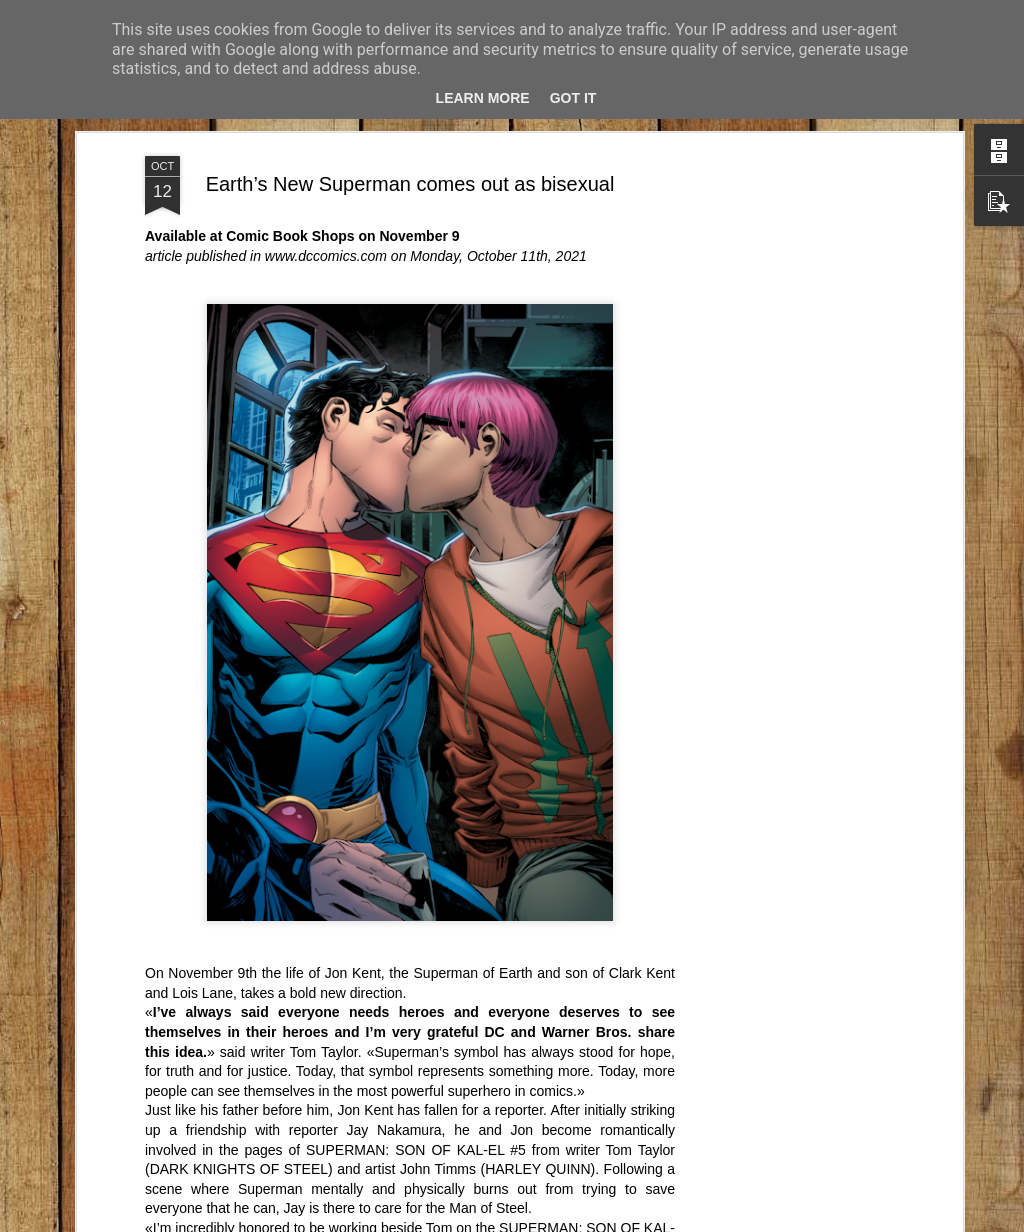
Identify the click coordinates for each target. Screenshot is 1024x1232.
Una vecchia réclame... (858, 1162)
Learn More (483, 98)
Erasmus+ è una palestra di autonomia (665, 1162)
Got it (573, 98)
